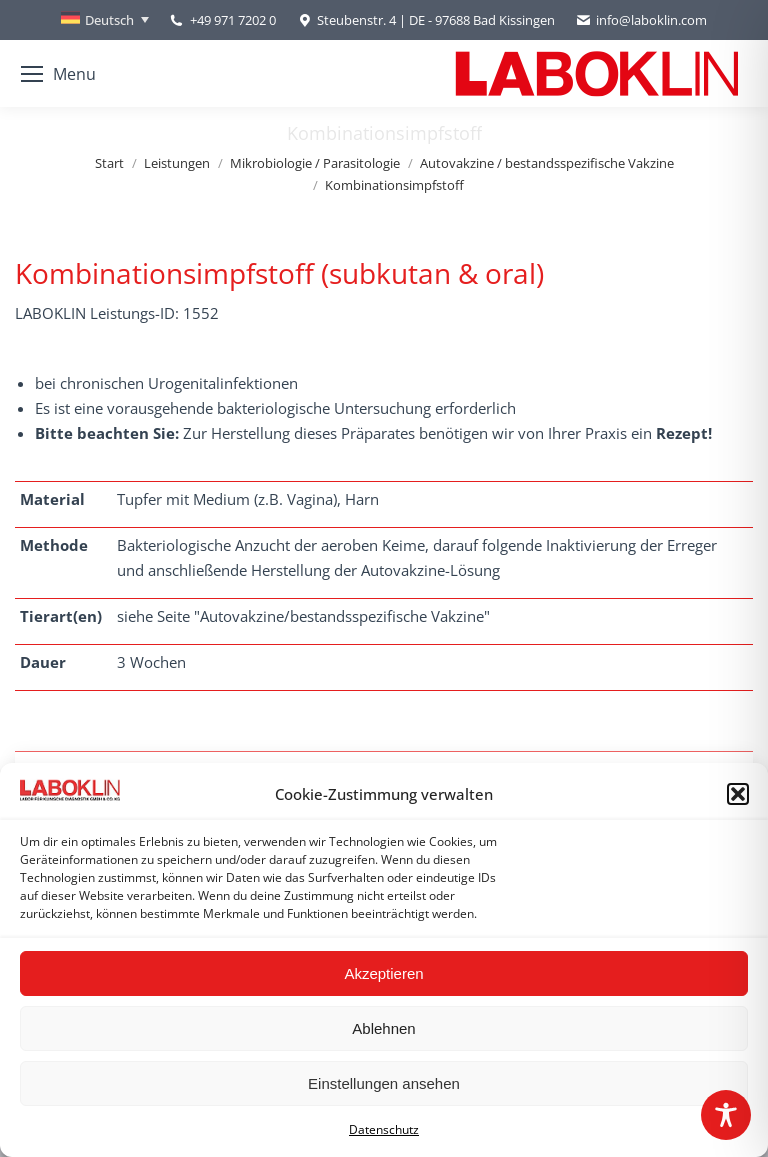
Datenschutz (384, 1129)
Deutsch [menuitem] (109, 20)
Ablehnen (383, 1028)
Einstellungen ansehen (384, 1083)
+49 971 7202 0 (233, 20)
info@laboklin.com (641, 20)
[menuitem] (105, 20)
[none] (105, 20)
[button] (738, 794)
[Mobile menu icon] (58, 74)
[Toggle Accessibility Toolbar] (726, 1115)
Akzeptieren (383, 973)
